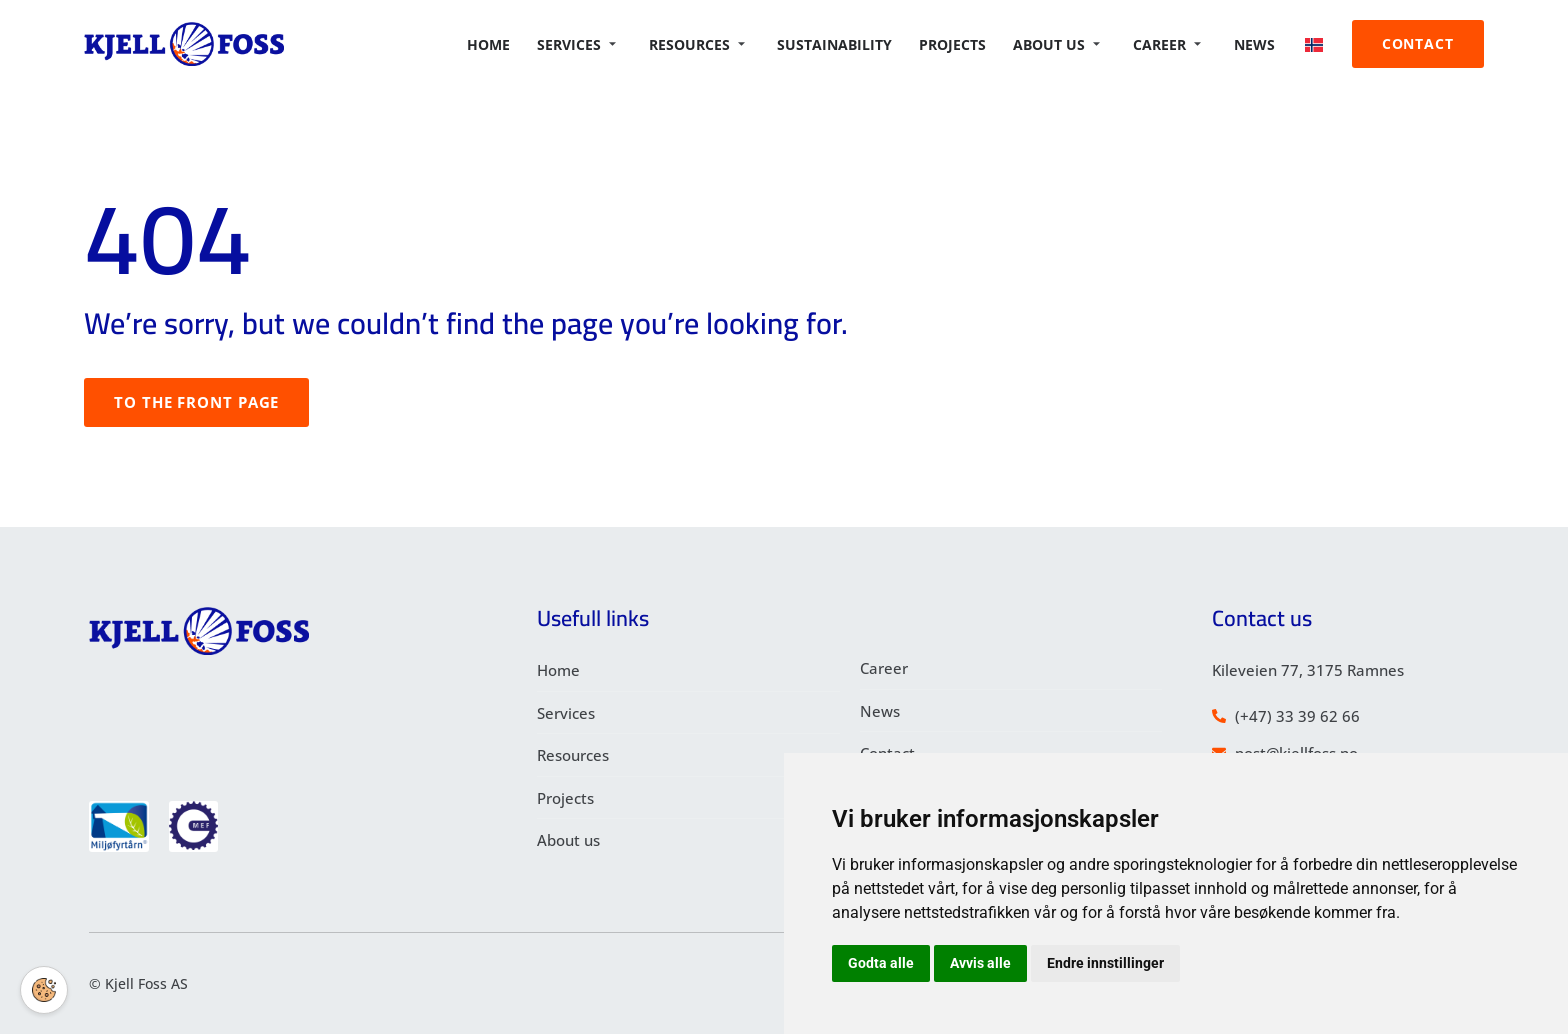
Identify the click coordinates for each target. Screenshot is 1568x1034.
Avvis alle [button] (980, 963)
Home (509, 44)
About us (1068, 44)
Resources (714, 44)
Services (595, 44)
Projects (966, 44)
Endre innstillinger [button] (1105, 963)
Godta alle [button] (881, 963)
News (1262, 44)
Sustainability (850, 44)
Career (1177, 44)
